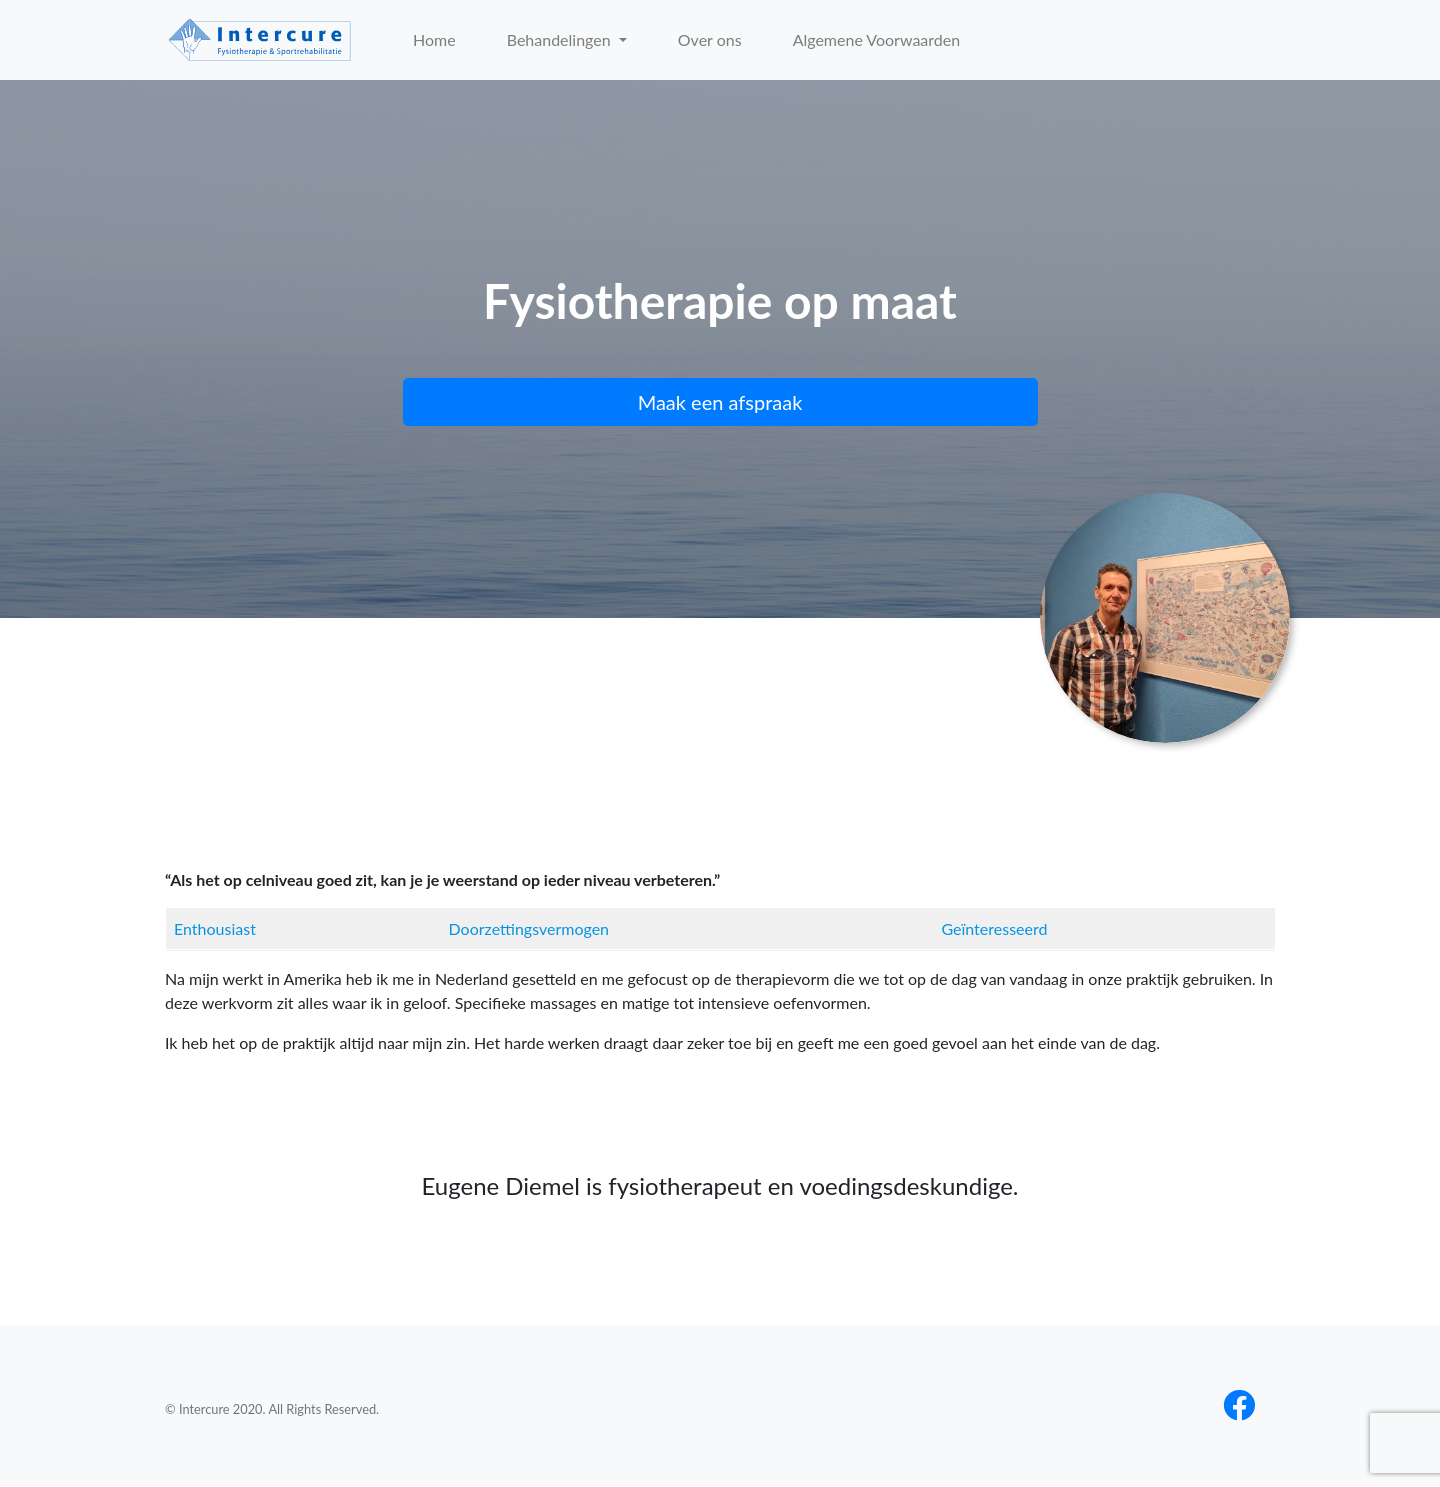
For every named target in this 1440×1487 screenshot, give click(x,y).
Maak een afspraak (720, 402)
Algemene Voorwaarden (877, 39)
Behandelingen (561, 39)
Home (434, 39)
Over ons (710, 39)
